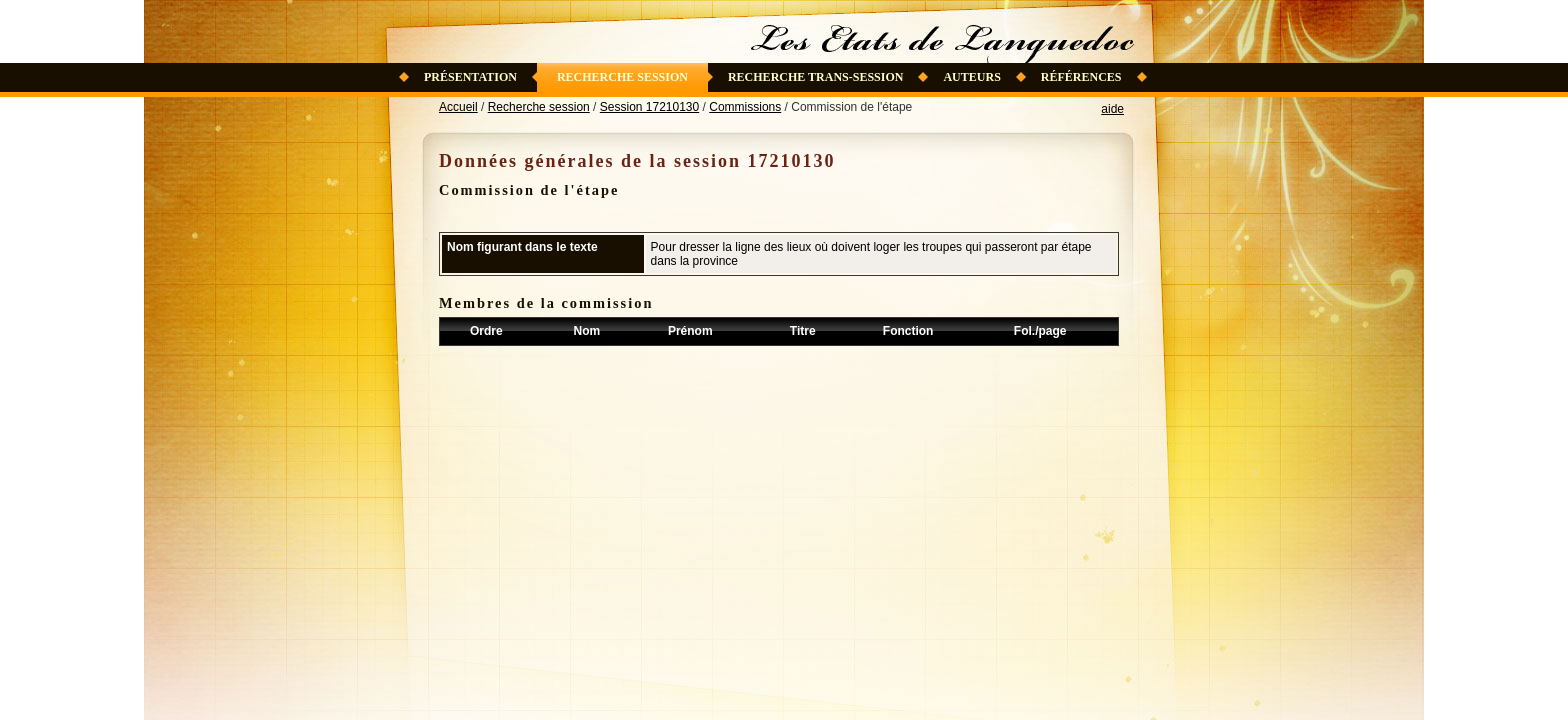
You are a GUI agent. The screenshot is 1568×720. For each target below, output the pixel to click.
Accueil (458, 107)
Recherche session (622, 77)
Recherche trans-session (816, 77)
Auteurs (971, 77)
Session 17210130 (649, 107)
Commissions (745, 107)
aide (1112, 109)
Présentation (470, 77)
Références (1081, 77)
